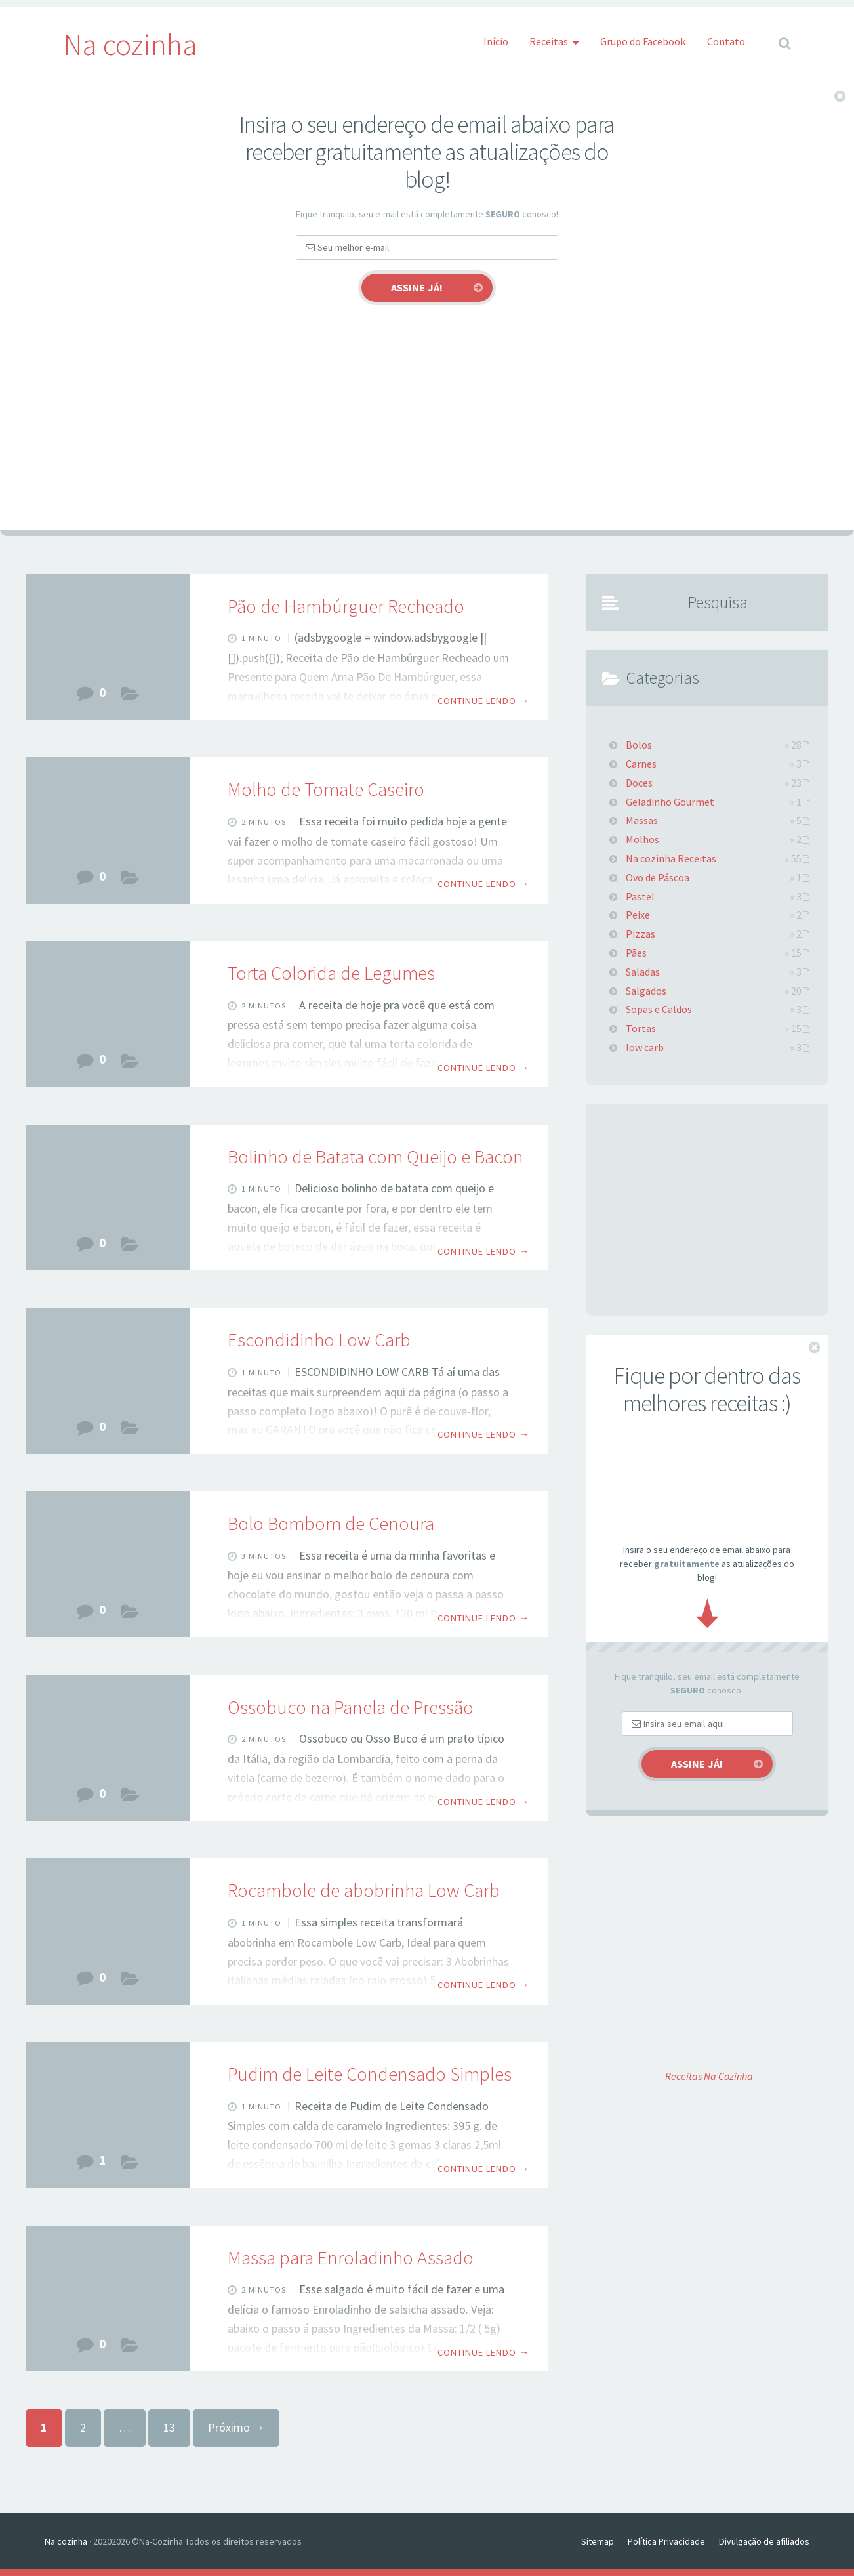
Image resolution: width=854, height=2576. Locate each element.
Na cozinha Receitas (671, 858)
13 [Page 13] (169, 2427)
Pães (130, 697)
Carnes (130, 1798)
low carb (130, 1431)
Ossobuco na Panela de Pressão (351, 1707)
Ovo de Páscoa (657, 877)
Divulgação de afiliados (764, 2541)
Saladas (643, 971)
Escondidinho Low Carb (319, 1340)
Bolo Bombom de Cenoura (331, 1523)
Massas (130, 2348)
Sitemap (597, 2541)
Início (495, 41)
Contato (726, 41)
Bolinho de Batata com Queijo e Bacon (375, 1157)
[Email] (427, 247)
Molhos (130, 881)
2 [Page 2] (83, 2427)
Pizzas (640, 933)
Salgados (130, 1247)
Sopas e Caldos (659, 1009)
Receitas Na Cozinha (709, 2076)
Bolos (130, 1614)
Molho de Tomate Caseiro (326, 789)
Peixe (638, 914)
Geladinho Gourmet (670, 801)
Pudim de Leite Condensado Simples (370, 2074)
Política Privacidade (666, 2541)
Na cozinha (66, 2541)
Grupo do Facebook (642, 41)
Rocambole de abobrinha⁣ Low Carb (364, 1890)
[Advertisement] (427, 431)
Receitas (548, 41)
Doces (130, 2165)
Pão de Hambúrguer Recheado (346, 606)
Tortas (130, 1064)
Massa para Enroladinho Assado (351, 2258)
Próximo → (236, 2427)
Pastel (640, 896)
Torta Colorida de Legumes (331, 973)
